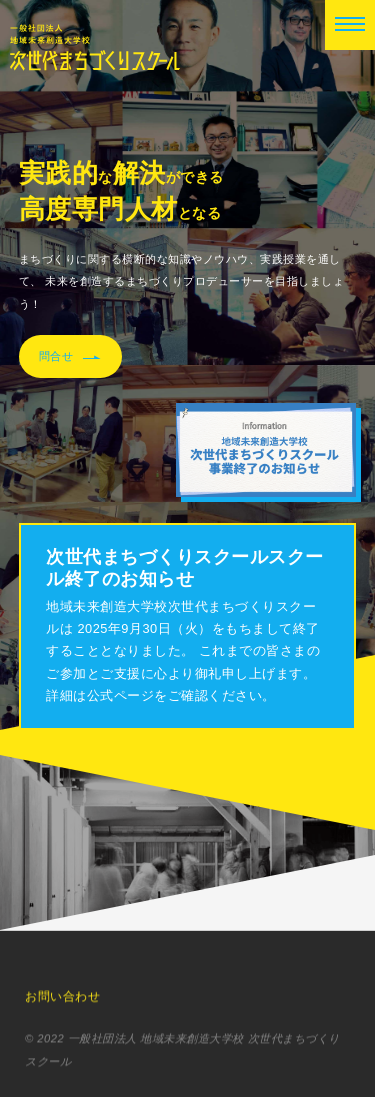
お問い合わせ (62, 999)
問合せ (70, 357)
